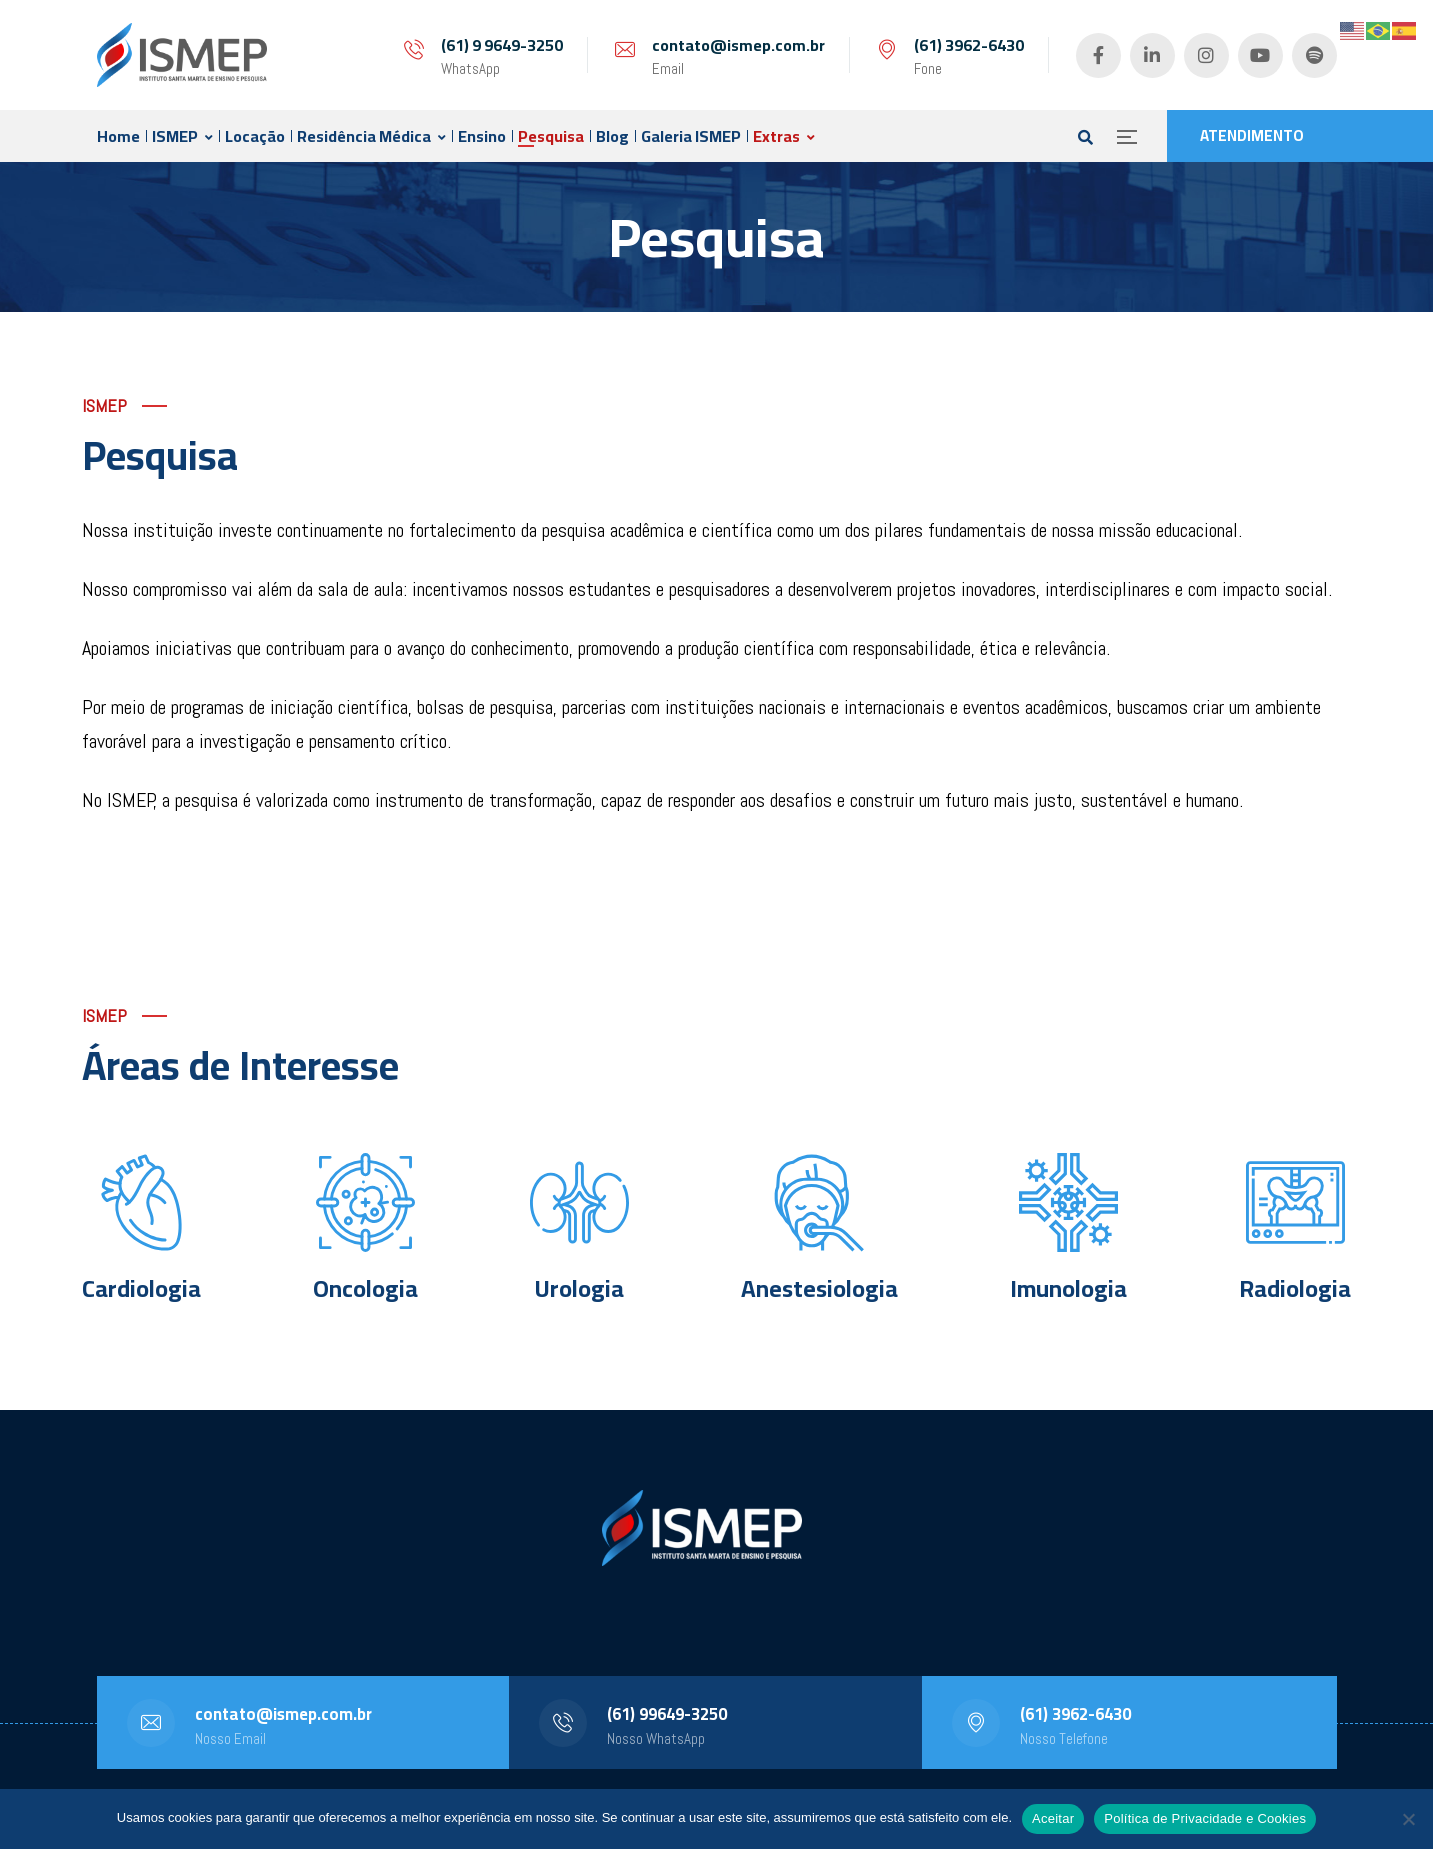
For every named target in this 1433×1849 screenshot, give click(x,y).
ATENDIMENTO (1252, 135)
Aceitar (1053, 1818)
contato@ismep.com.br (738, 45)
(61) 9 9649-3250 (502, 45)
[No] (1408, 1819)
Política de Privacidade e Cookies (1205, 1818)
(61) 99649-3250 (667, 1714)
